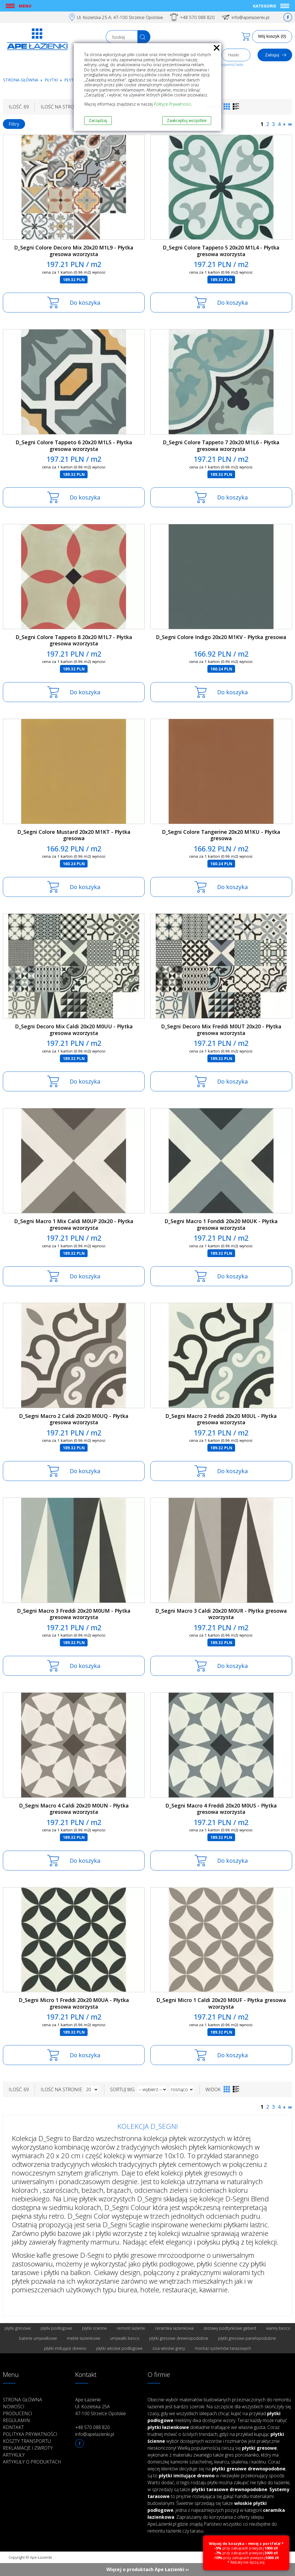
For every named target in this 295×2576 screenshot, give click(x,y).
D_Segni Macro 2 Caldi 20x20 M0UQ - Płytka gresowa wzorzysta (73, 1419)
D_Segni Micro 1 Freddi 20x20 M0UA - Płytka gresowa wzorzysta (74, 2003)
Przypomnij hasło (230, 64)
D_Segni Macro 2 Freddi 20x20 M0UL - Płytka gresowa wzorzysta (221, 1419)
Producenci (17, 2413)
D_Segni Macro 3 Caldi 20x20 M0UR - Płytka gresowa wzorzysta (221, 1614)
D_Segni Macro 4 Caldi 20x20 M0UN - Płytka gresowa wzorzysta (74, 1809)
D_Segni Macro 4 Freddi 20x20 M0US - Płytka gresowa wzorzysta (221, 1809)
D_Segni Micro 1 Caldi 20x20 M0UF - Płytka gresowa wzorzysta (221, 2003)
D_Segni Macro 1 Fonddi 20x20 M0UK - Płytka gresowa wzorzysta (221, 1224)
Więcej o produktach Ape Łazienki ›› (147, 2569)
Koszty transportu (27, 2441)
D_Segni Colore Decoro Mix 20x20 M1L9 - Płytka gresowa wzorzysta (73, 251)
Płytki (52, 80)
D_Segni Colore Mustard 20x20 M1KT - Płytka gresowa (74, 835)
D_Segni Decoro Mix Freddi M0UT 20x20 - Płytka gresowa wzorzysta (221, 1029)
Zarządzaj (98, 120)
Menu (25, 6)
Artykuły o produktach (32, 2462)
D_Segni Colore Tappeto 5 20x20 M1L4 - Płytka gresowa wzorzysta (221, 251)
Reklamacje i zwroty (28, 2448)
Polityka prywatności (30, 2434)
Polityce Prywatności (172, 104)
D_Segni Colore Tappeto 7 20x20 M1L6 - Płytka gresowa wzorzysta (221, 445)
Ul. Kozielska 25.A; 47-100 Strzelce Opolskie (120, 17)
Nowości (13, 2406)
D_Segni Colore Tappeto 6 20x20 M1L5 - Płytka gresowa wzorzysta (74, 445)
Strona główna (20, 80)
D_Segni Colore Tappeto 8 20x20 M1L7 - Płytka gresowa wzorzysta (74, 640)
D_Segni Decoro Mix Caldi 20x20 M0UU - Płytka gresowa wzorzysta (74, 1029)
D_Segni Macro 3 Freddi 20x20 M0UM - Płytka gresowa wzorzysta (74, 1614)
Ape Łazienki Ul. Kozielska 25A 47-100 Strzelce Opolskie (100, 2406)
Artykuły (14, 2455)
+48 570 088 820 (197, 17)
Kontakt (13, 2427)
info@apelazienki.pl (250, 17)
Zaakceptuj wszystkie (187, 120)
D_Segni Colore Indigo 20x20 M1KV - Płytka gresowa (221, 637)
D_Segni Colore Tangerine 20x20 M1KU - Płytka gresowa (221, 835)
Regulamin (16, 2420)
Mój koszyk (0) (272, 36)
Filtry (14, 124)
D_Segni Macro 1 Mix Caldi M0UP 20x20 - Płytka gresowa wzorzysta (73, 1224)
